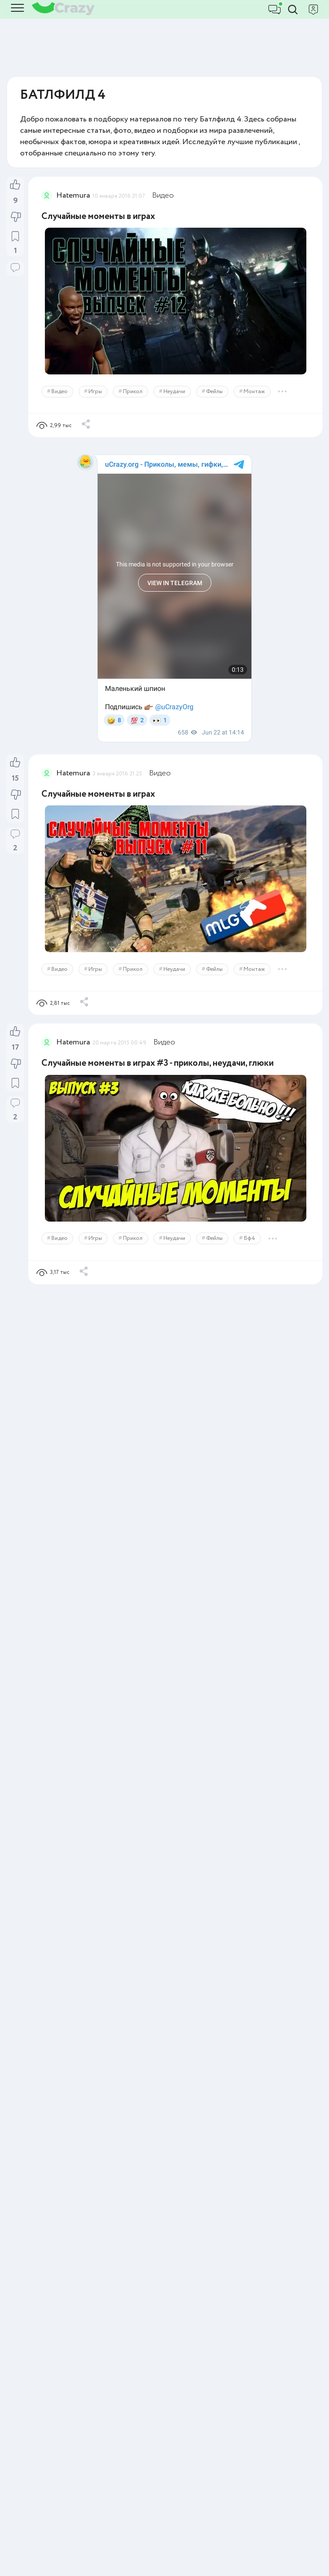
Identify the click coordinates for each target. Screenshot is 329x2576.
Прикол (132, 391)
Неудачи (174, 391)
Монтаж (254, 391)
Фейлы (214, 391)
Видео (163, 195)
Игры (95, 391)
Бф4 (249, 1238)
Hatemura (73, 195)
